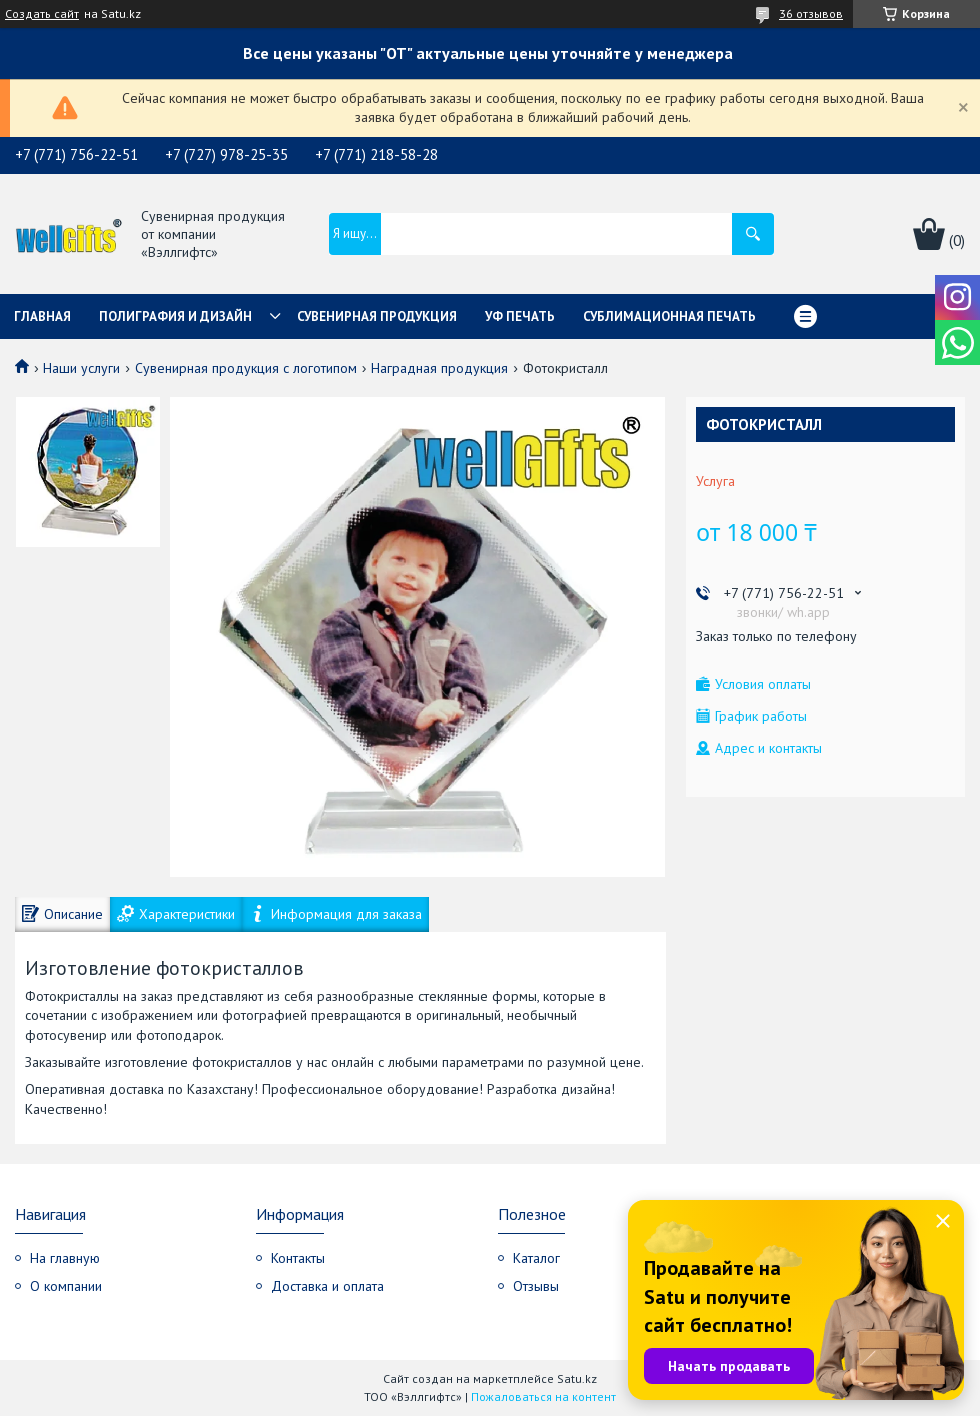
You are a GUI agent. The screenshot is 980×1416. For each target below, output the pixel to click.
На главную (65, 1258)
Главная (42, 316)
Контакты (298, 1258)
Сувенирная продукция (377, 316)
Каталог (536, 1258)
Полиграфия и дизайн (175, 316)
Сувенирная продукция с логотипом (246, 368)
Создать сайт (42, 14)
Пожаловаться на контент (543, 1396)
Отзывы (536, 1286)
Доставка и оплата (327, 1286)
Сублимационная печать (669, 316)
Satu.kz (577, 1378)
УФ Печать (520, 316)
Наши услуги (81, 368)
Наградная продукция (439, 368)
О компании (66, 1286)
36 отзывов (811, 13)
